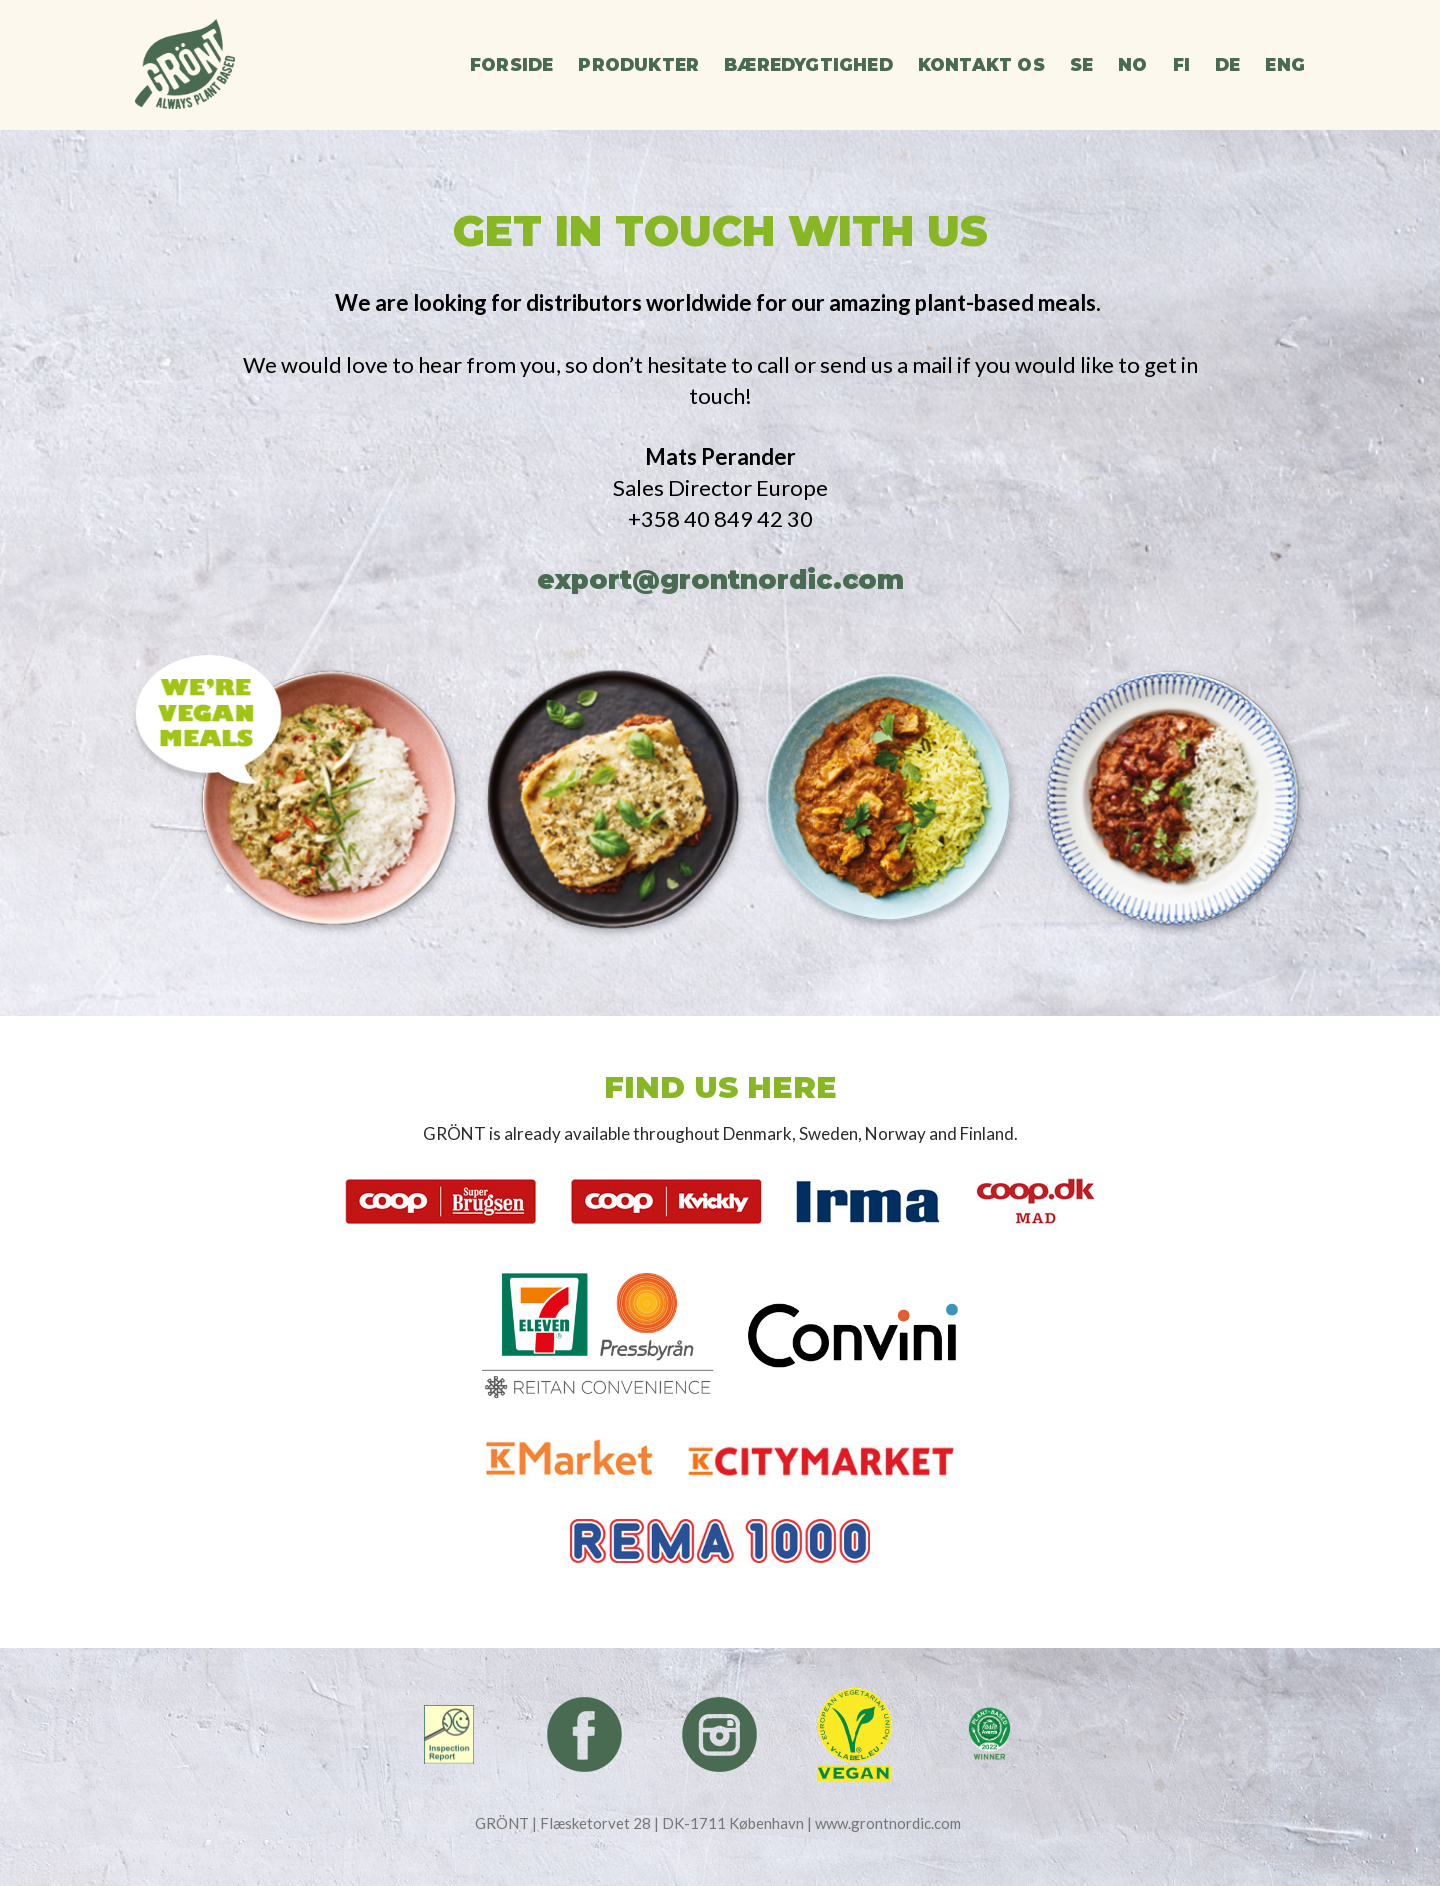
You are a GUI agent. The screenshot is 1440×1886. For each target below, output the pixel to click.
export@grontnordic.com (720, 580)
